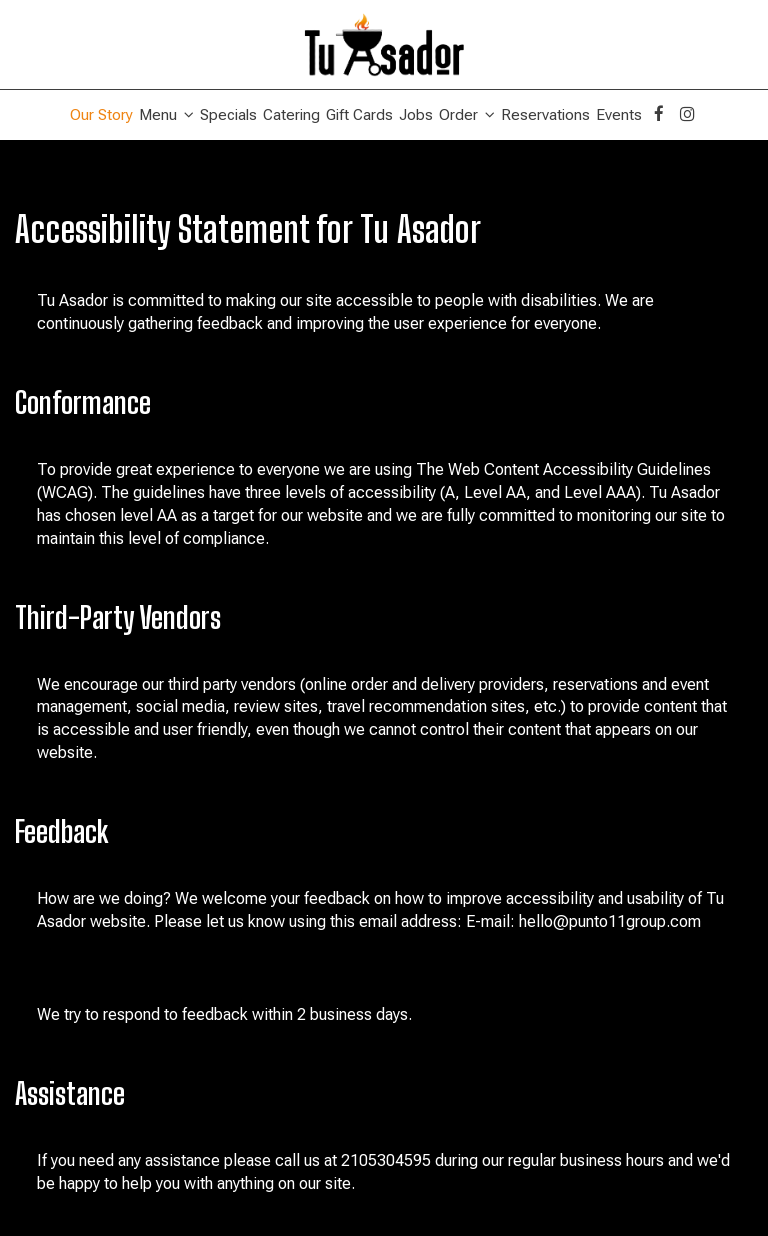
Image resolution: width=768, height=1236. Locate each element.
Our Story (101, 115)
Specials (228, 115)
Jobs (416, 115)
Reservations (545, 115)
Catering (291, 115)
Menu (166, 115)
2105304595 (386, 1160)
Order (467, 115)
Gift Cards (359, 115)
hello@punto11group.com (610, 921)
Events (619, 115)
